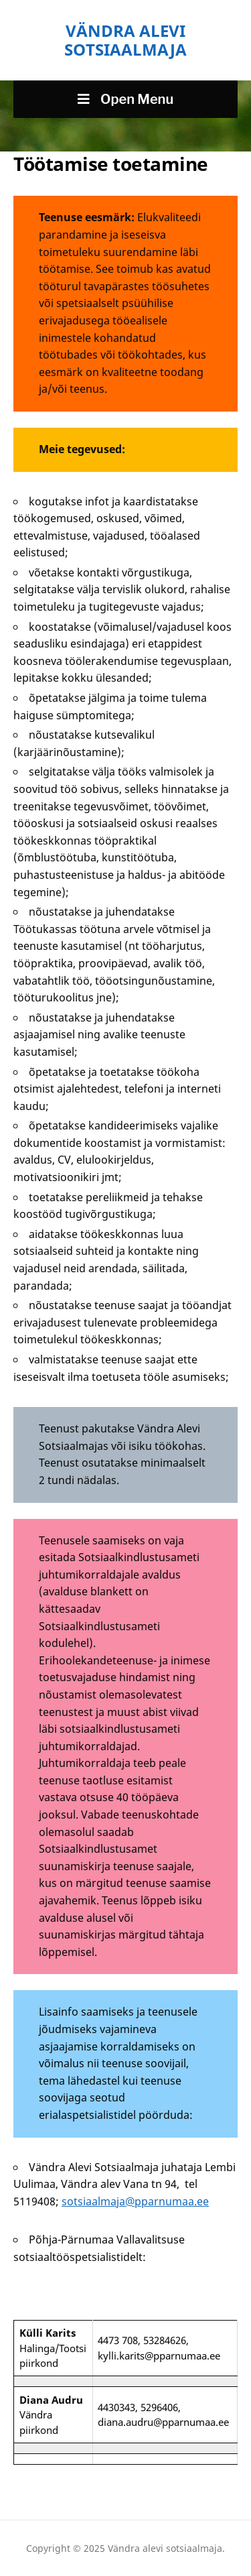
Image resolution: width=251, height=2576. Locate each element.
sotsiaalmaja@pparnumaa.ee (135, 2201)
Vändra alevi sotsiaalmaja (125, 39)
